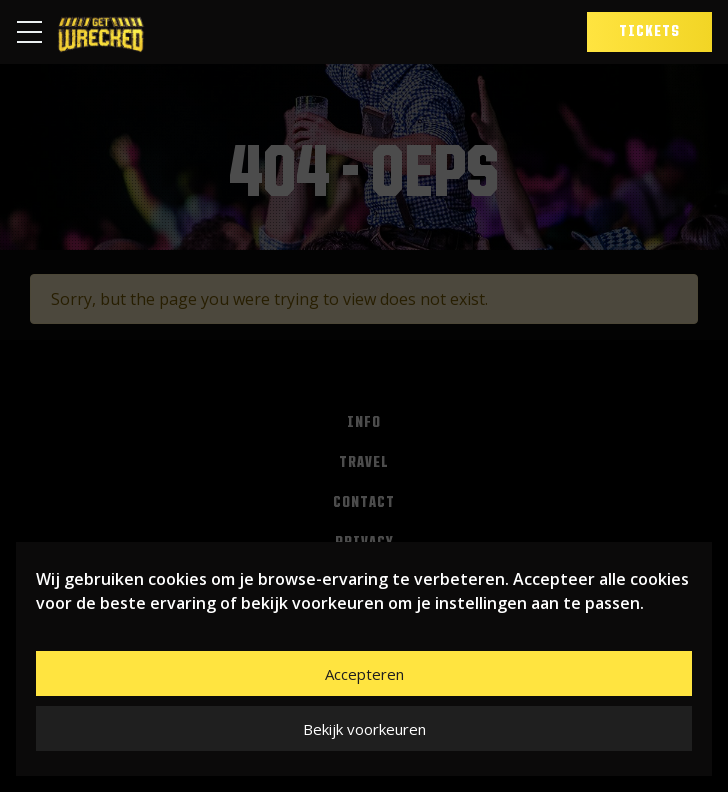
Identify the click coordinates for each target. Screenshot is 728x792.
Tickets (649, 32)
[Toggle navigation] (35, 32)
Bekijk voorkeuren (364, 729)
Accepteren (364, 674)
